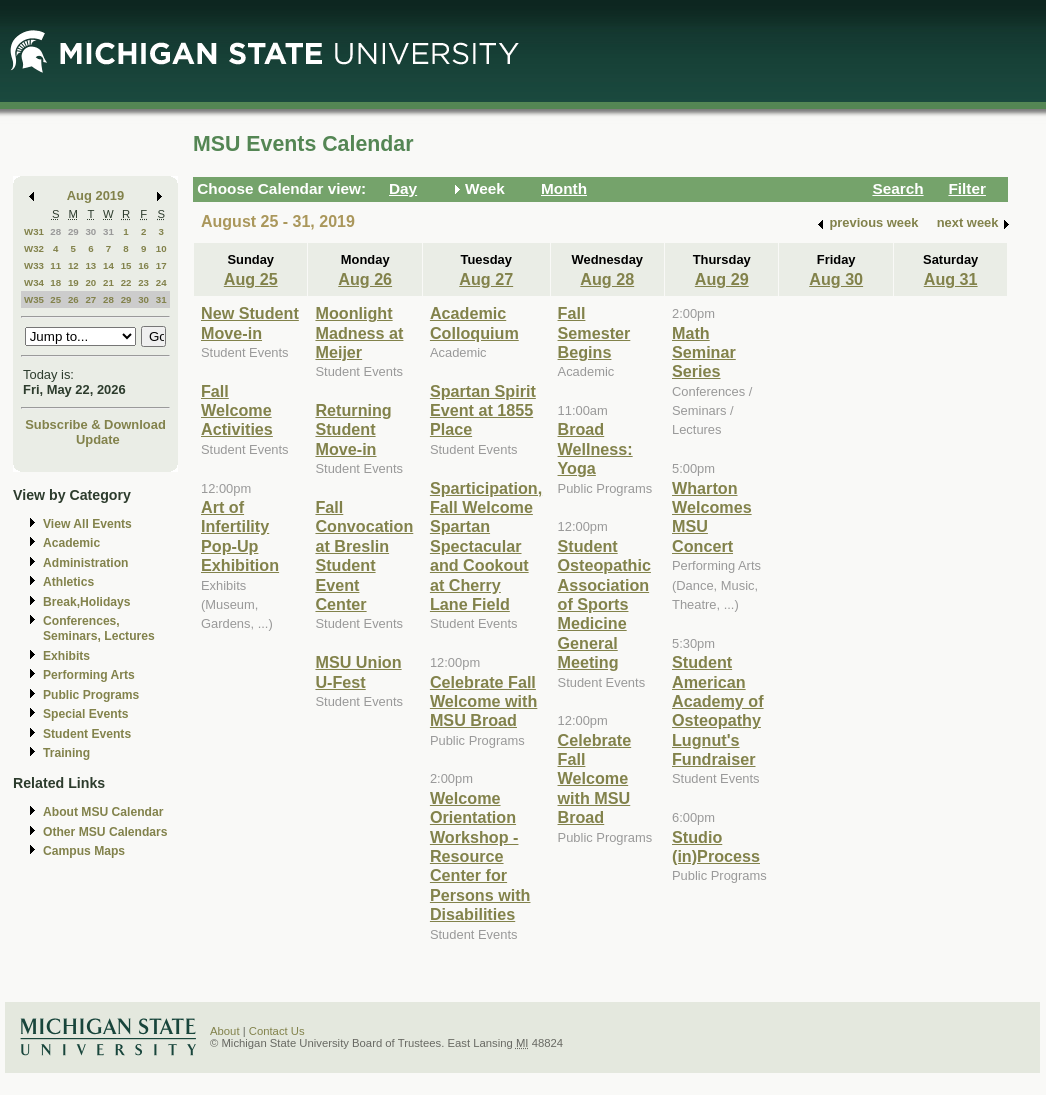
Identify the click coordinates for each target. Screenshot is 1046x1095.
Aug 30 (836, 279)
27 (90, 299)
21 (108, 282)
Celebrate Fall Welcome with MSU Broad (483, 701)
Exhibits (66, 656)
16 (143, 265)
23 (143, 282)
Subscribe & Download (95, 424)
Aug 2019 (95, 195)
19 (73, 282)
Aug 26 (365, 279)
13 (90, 265)
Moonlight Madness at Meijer (359, 332)
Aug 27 (486, 279)
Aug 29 (722, 279)
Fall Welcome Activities (237, 410)
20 (90, 282)
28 (55, 231)
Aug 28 (607, 279)
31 (108, 231)
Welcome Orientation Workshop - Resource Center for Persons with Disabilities (480, 856)
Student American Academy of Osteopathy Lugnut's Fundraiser (718, 710)
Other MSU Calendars (105, 832)
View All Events (87, 524)
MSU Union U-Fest (358, 671)
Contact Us (277, 1031)
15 (126, 265)
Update (98, 439)
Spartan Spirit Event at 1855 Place (483, 410)
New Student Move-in (250, 322)
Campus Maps (84, 851)
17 (161, 265)
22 (126, 282)
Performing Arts (89, 675)
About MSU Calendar (103, 812)
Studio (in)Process (716, 846)
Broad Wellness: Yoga (595, 448)
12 (73, 265)
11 (55, 265)
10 (161, 248)
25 (55, 299)
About (225, 1031)
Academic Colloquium (474, 322)
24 (161, 282)
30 (90, 231)
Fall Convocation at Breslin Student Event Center (364, 555)
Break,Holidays (87, 602)
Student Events (87, 734)
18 (55, 282)
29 (73, 231)
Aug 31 (951, 279)
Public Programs (91, 695)
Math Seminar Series (704, 352)
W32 (34, 248)
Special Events (85, 714)
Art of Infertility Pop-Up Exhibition (240, 536)
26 (73, 299)
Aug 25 (251, 279)
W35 (34, 299)
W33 (34, 265)
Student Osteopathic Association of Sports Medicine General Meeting (604, 604)
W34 (34, 282)
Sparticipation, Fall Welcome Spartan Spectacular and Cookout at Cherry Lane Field (486, 546)
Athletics (68, 582)
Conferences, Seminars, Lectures (99, 628)
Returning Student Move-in (353, 429)
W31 (34, 231)
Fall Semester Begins (594, 332)
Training (66, 753)
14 (108, 265)
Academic (71, 543)
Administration (85, 563)
